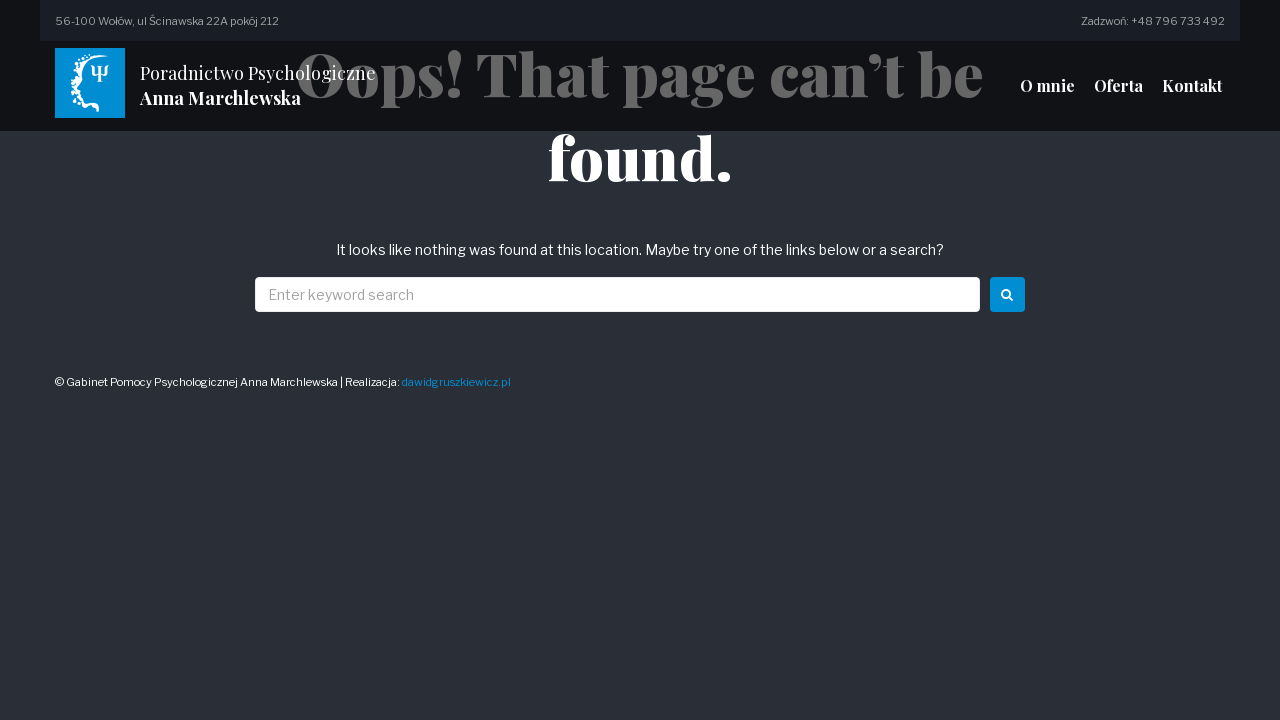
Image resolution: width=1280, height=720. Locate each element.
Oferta (1118, 85)
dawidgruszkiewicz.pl (456, 382)
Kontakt (1192, 85)
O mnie (1047, 85)
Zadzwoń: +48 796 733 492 (1153, 21)
